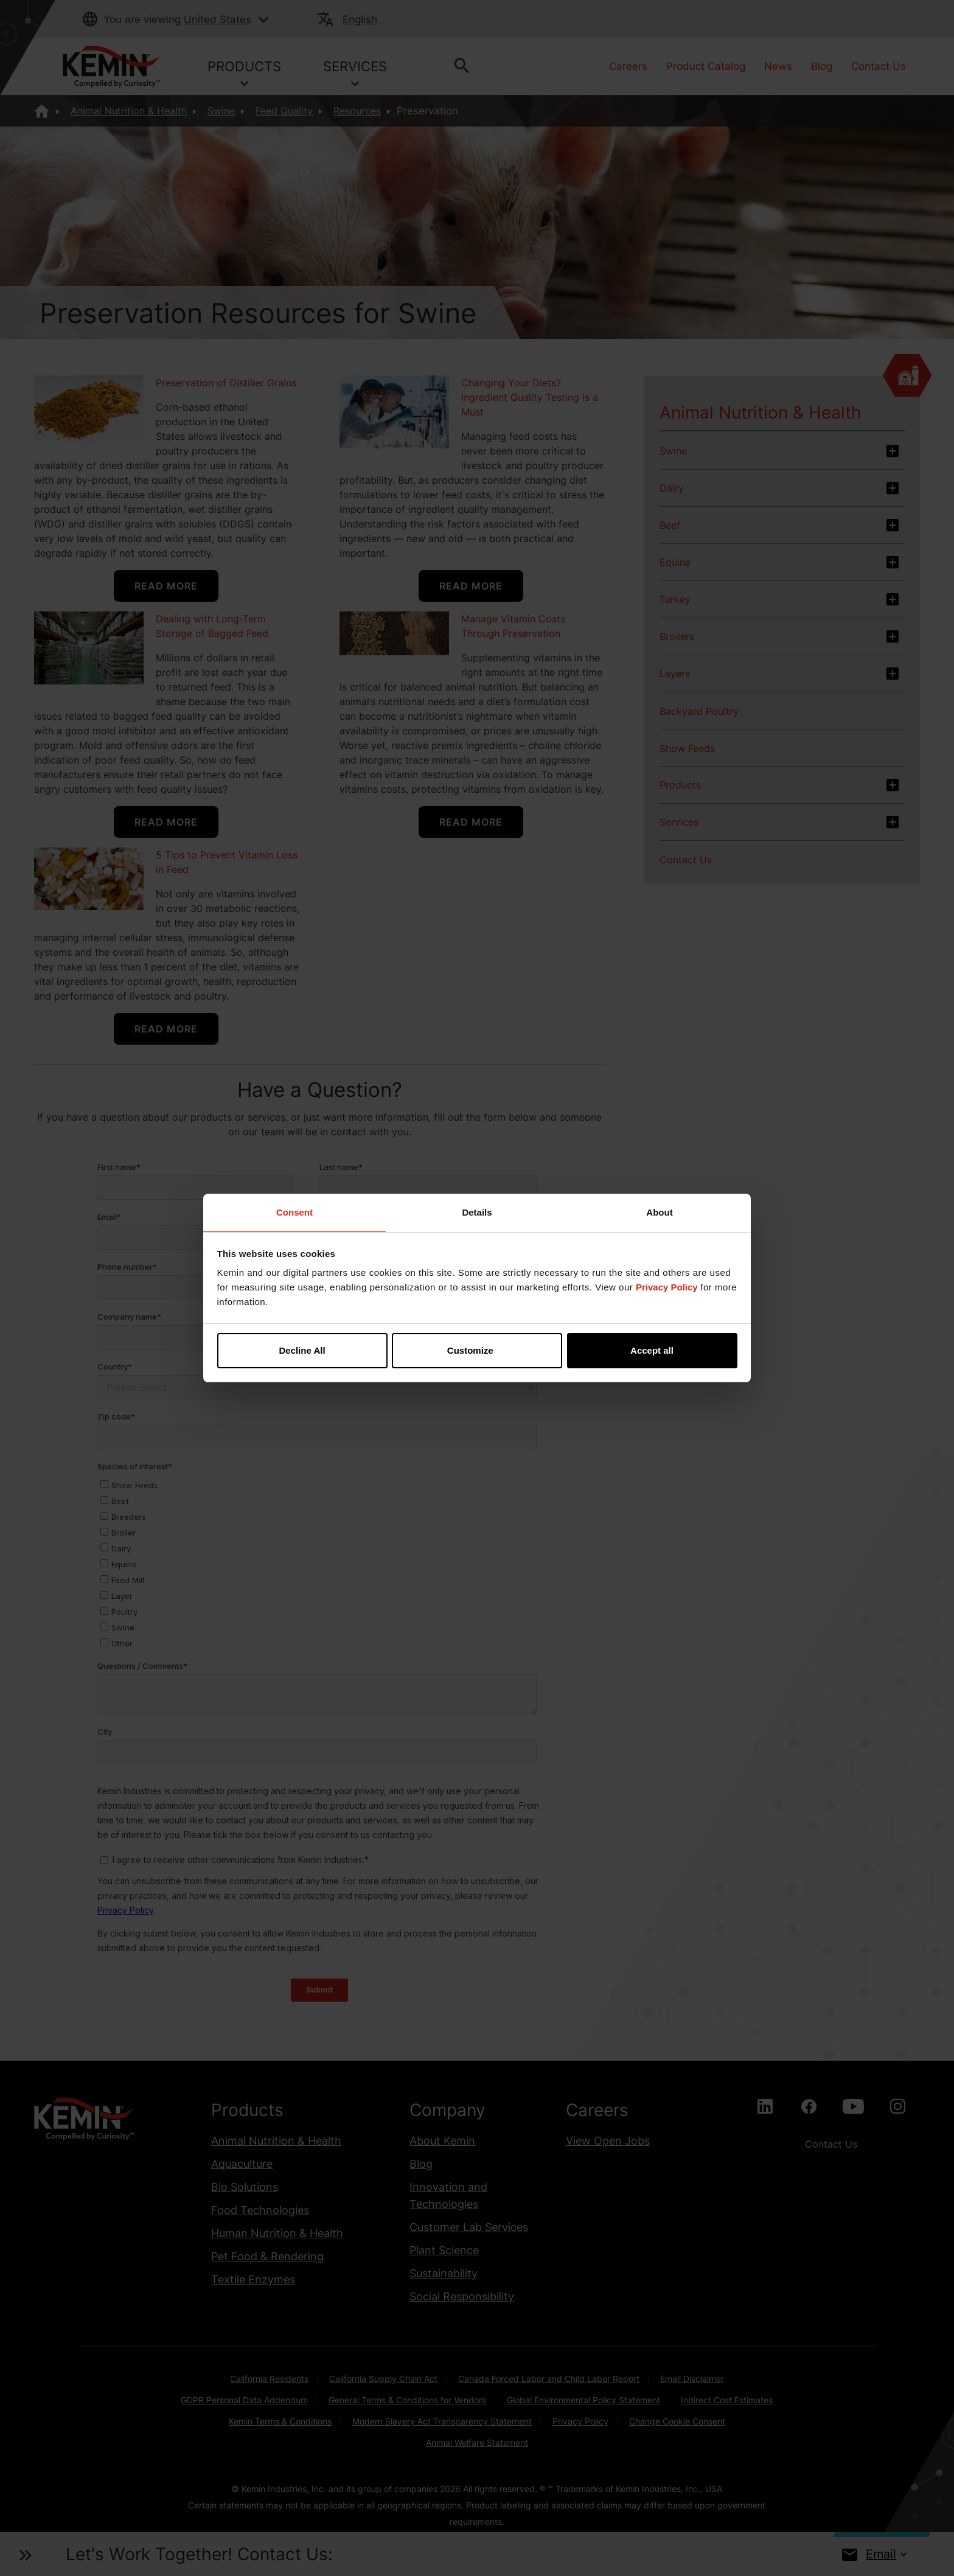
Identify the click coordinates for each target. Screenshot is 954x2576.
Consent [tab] (294, 1212)
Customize (477, 1350)
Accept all (652, 1350)
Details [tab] (477, 1212)
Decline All (302, 1350)
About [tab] (659, 1212)
